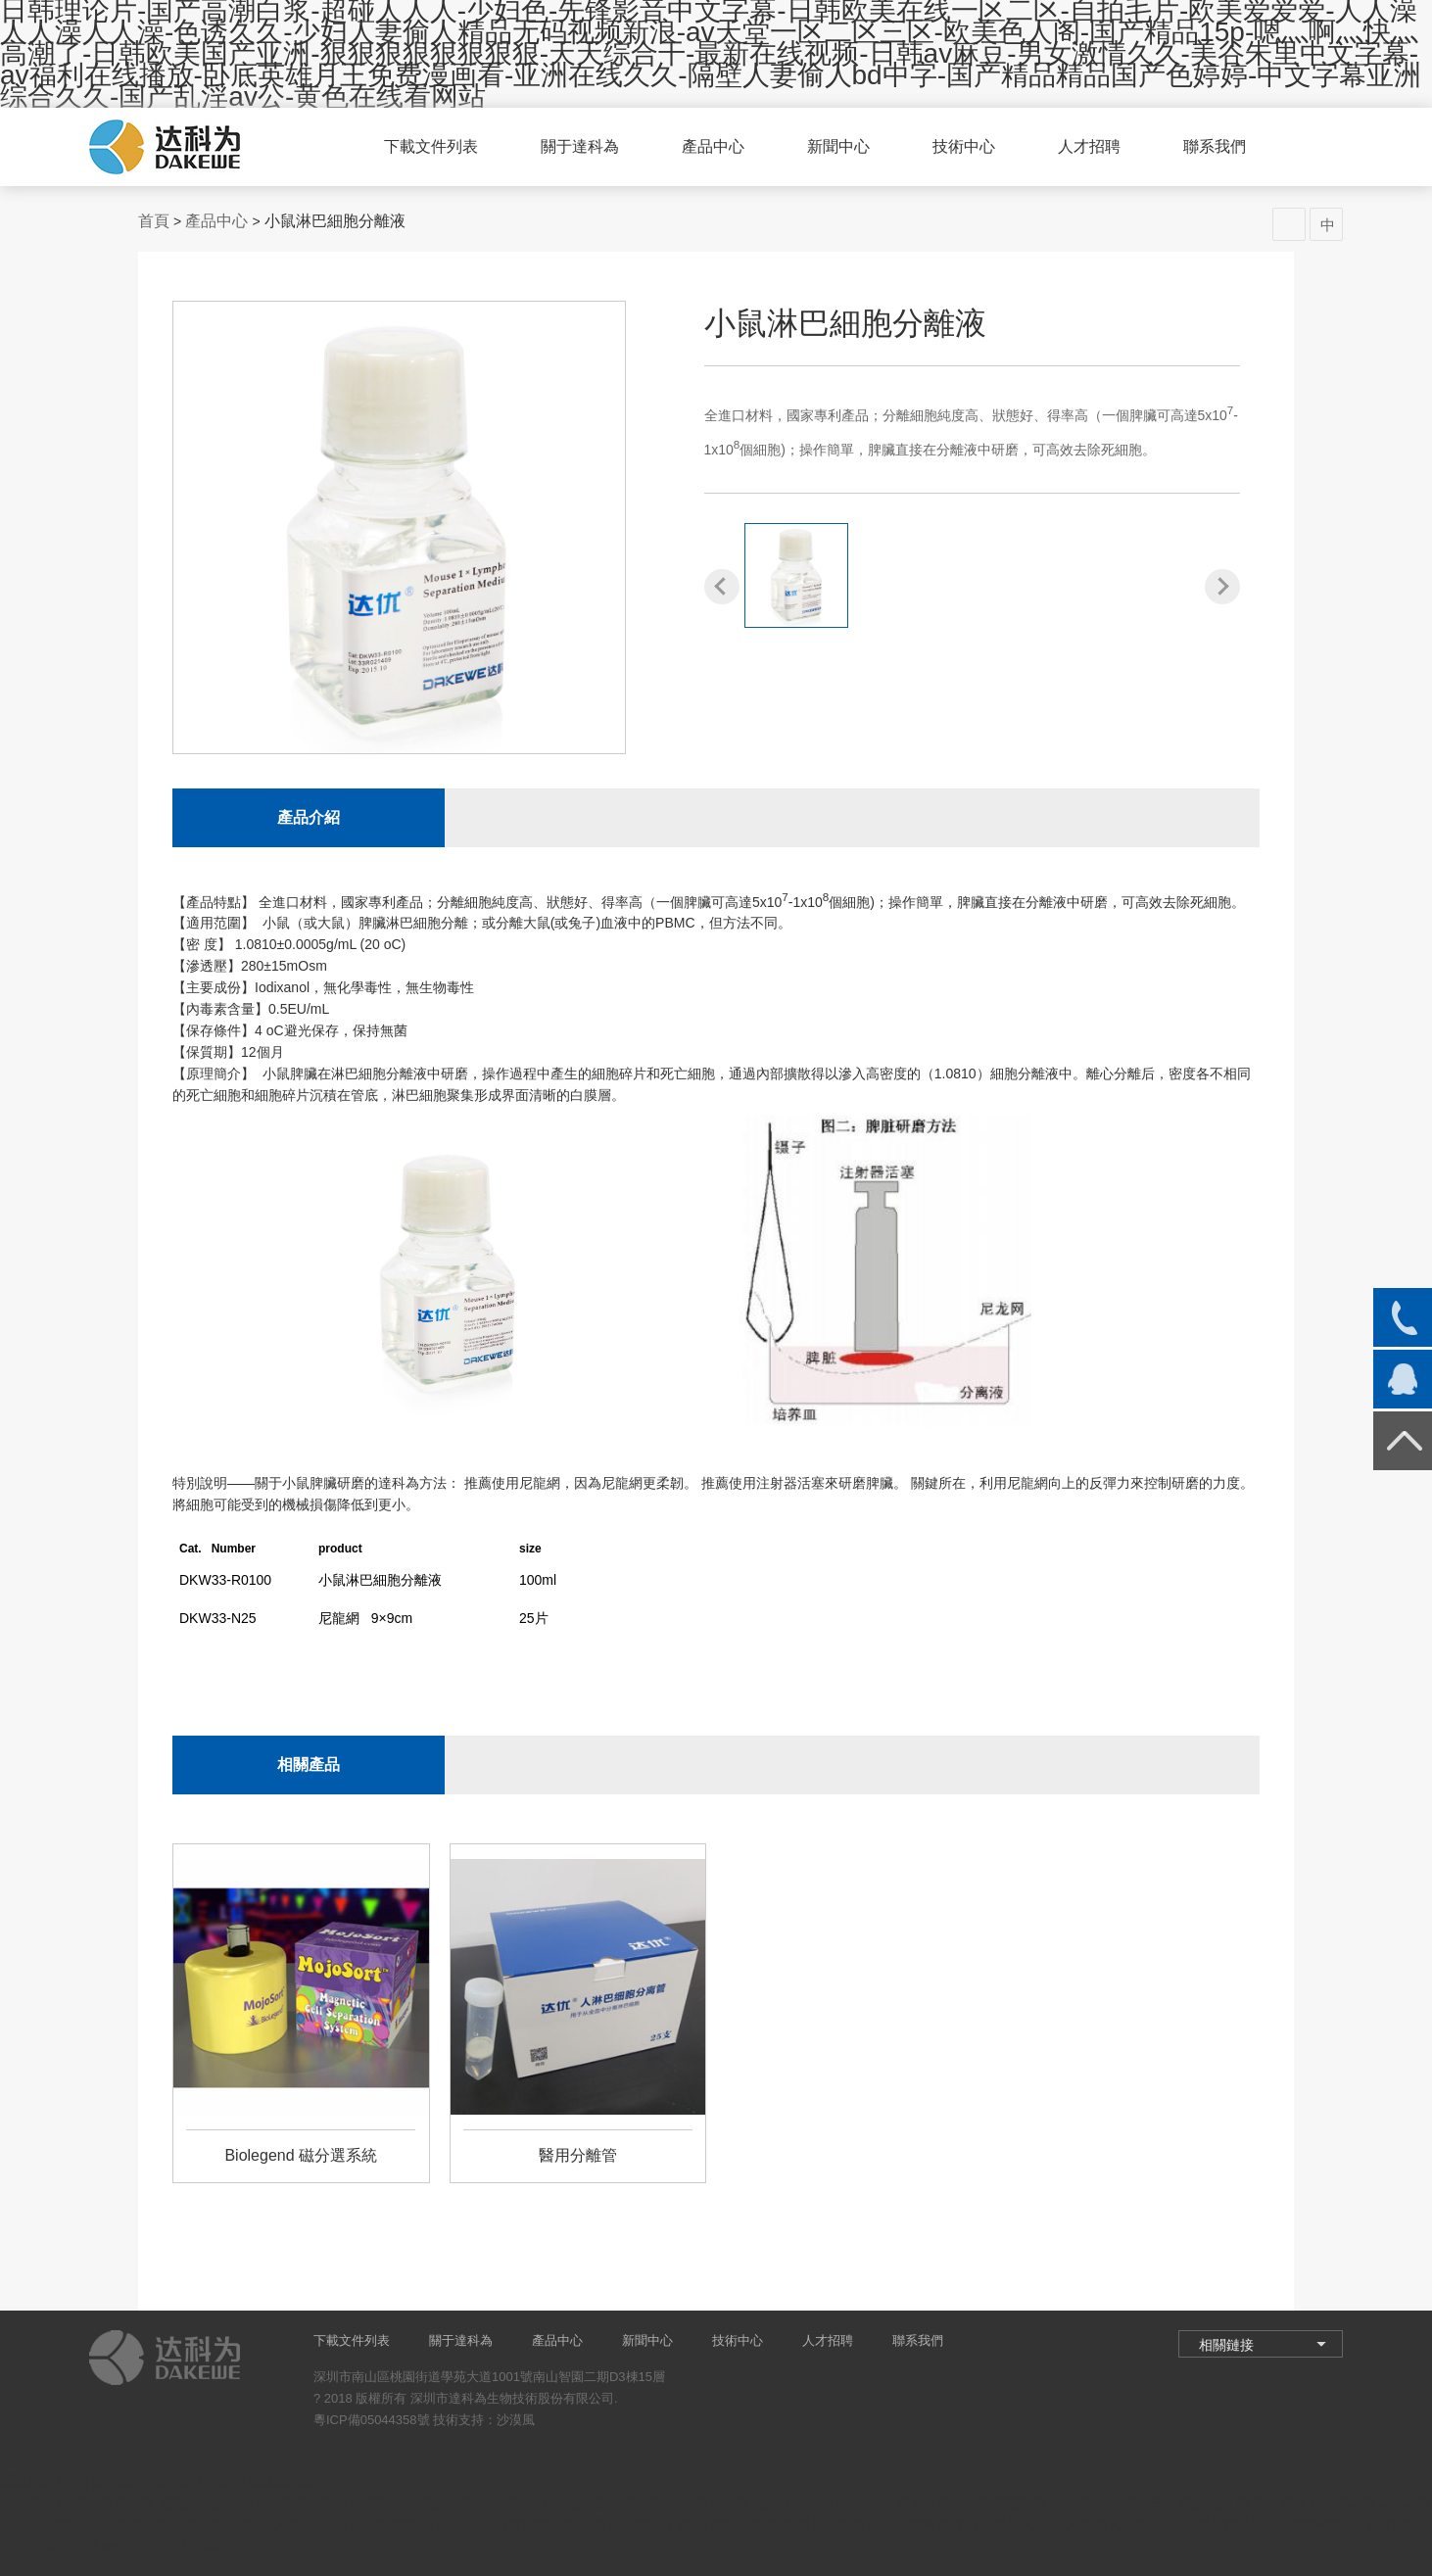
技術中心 (963, 146)
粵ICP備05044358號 (371, 2419)
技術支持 (458, 2419)
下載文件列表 (431, 146)
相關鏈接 (1226, 2345)
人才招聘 (1089, 146)
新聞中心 (838, 146)
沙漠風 (516, 2419)
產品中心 (713, 146)
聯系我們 (1214, 146)
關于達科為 (580, 146)
